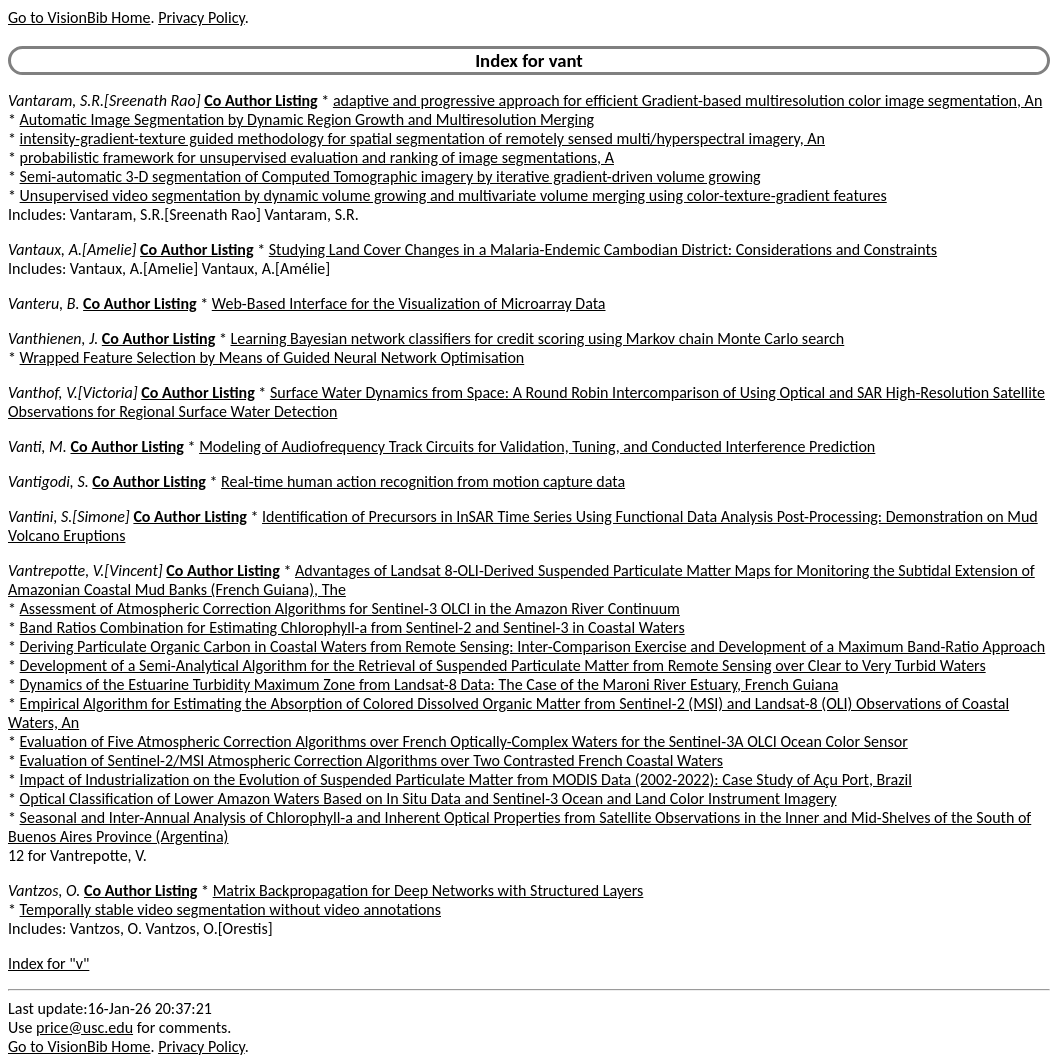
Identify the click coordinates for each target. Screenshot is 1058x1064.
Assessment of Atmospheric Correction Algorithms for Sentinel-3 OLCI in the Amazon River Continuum (350, 608)
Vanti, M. (37, 446)
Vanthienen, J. (53, 338)
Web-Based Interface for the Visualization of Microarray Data (409, 303)
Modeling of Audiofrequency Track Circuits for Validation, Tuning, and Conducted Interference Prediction (537, 446)
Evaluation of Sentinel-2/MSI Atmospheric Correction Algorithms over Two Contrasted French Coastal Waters (371, 760)
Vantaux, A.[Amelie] (72, 249)
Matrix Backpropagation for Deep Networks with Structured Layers (428, 890)
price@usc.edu (84, 1027)
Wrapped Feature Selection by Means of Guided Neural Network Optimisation (272, 357)
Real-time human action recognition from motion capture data (423, 481)
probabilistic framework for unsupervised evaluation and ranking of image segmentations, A (317, 157)
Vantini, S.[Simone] (69, 516)
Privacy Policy (201, 17)
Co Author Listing (260, 100)
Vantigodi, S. (48, 481)
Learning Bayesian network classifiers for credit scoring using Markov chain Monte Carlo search (537, 338)
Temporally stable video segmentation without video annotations (230, 909)
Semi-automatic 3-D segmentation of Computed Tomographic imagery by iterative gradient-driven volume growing (390, 176)
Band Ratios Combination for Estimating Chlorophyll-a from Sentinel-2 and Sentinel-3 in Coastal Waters (352, 627)
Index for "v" (48, 963)
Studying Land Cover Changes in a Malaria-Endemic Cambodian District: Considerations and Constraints (603, 249)
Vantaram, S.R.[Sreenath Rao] (104, 100)
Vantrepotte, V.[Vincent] (85, 570)
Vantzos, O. (44, 890)
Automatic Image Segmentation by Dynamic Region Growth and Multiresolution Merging (307, 119)
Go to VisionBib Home (79, 17)
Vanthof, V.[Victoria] (73, 392)
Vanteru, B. (43, 303)
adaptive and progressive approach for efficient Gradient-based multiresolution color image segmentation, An (687, 100)
